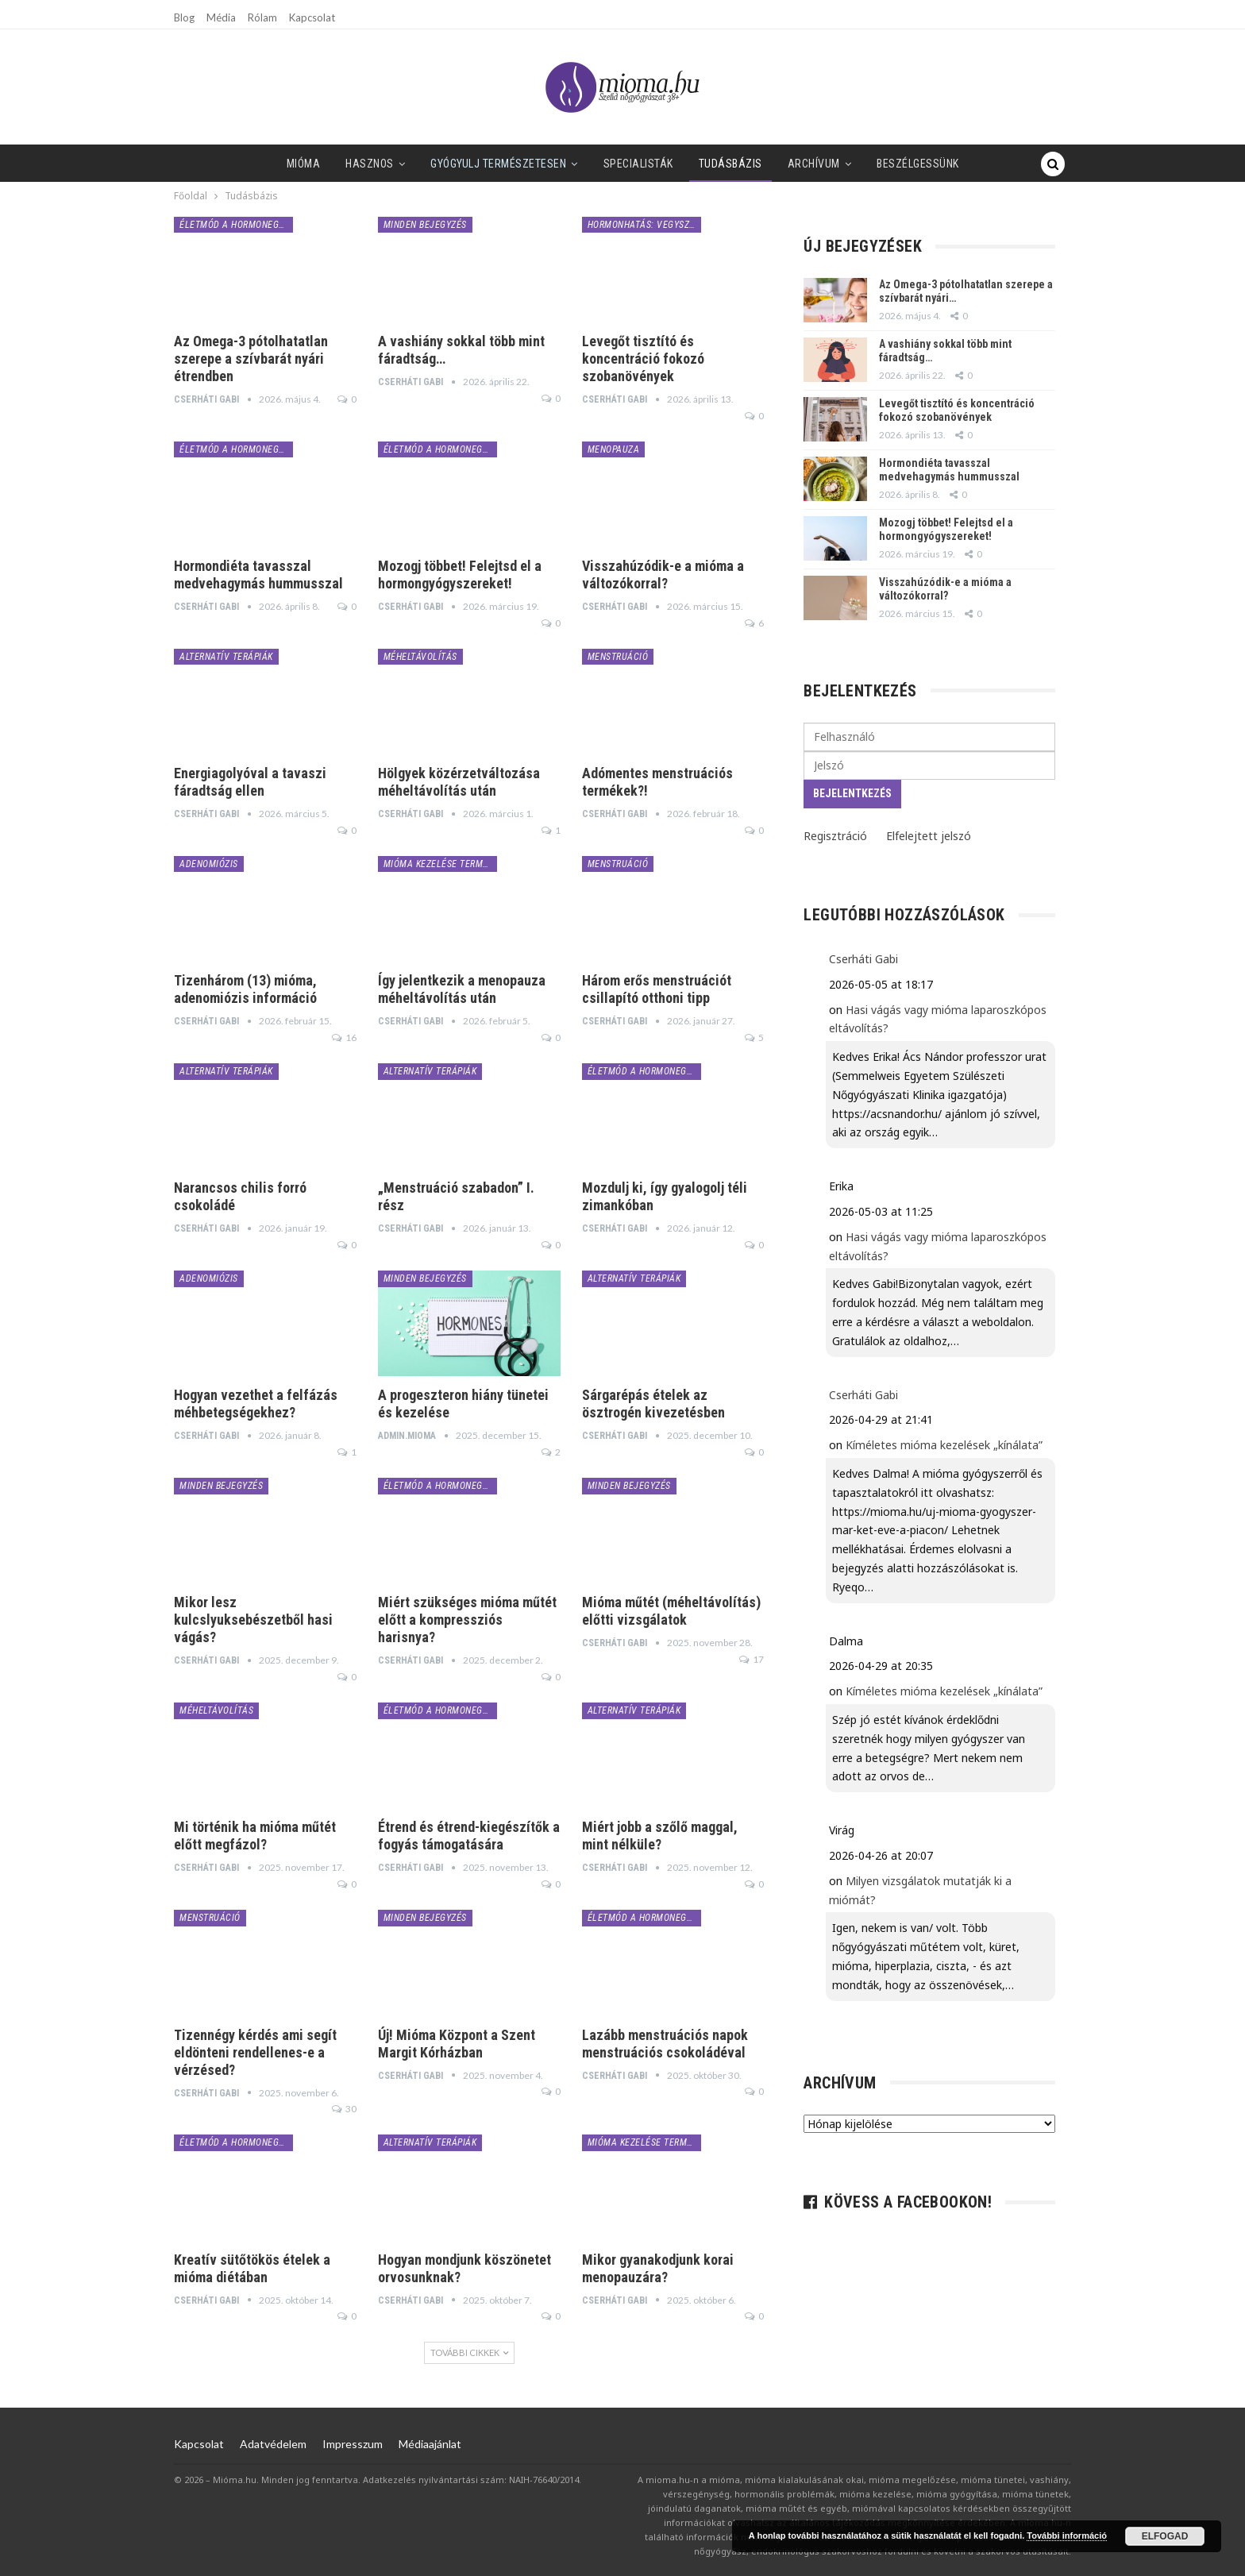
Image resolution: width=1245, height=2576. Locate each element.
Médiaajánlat (430, 2444)
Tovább (977, 163)
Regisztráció (835, 835)
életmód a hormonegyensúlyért (236, 224)
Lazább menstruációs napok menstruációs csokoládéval (665, 2043)
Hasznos (324, 163)
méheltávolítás (420, 656)
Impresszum (352, 2444)
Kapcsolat (312, 17)
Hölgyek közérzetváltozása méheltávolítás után (459, 782)
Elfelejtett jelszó (928, 835)
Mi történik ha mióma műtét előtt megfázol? (255, 1835)
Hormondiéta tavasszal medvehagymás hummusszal (258, 574)
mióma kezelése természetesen (440, 864)
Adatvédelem (273, 2444)
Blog (184, 17)
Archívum (780, 163)
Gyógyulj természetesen (456, 163)
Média (221, 17)
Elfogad (1165, 2536)
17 (751, 1659)
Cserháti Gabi (863, 958)
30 (344, 2109)
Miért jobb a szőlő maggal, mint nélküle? (660, 1835)
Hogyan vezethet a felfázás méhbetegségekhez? (255, 1403)
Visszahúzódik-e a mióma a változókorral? (663, 574)
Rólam (262, 17)
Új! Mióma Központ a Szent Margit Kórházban (456, 2043)
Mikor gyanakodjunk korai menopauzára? (658, 2268)
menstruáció (618, 656)
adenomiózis (208, 864)
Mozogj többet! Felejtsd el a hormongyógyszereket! (460, 574)
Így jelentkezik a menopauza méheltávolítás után (461, 989)
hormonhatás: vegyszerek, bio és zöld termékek (644, 224)
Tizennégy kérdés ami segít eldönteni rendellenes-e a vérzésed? (255, 2052)
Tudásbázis (694, 163)
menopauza (614, 449)
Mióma (254, 163)
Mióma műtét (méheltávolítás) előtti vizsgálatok (671, 1611)
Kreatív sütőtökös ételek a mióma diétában (252, 2268)
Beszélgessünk (888, 163)
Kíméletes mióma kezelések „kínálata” (944, 1444)
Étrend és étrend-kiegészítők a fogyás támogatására (469, 1835)
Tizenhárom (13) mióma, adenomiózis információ (245, 989)
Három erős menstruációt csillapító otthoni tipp (656, 989)
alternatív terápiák (226, 656)
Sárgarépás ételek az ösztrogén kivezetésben (653, 1403)
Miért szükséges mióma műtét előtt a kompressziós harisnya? (467, 1619)
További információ (1067, 2535)
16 (344, 1037)
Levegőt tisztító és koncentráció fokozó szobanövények (643, 358)
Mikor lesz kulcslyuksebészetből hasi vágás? (253, 1619)
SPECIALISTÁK (599, 163)
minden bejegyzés (425, 224)
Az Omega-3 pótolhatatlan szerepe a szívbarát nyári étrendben (251, 358)
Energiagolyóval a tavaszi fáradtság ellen (250, 782)
